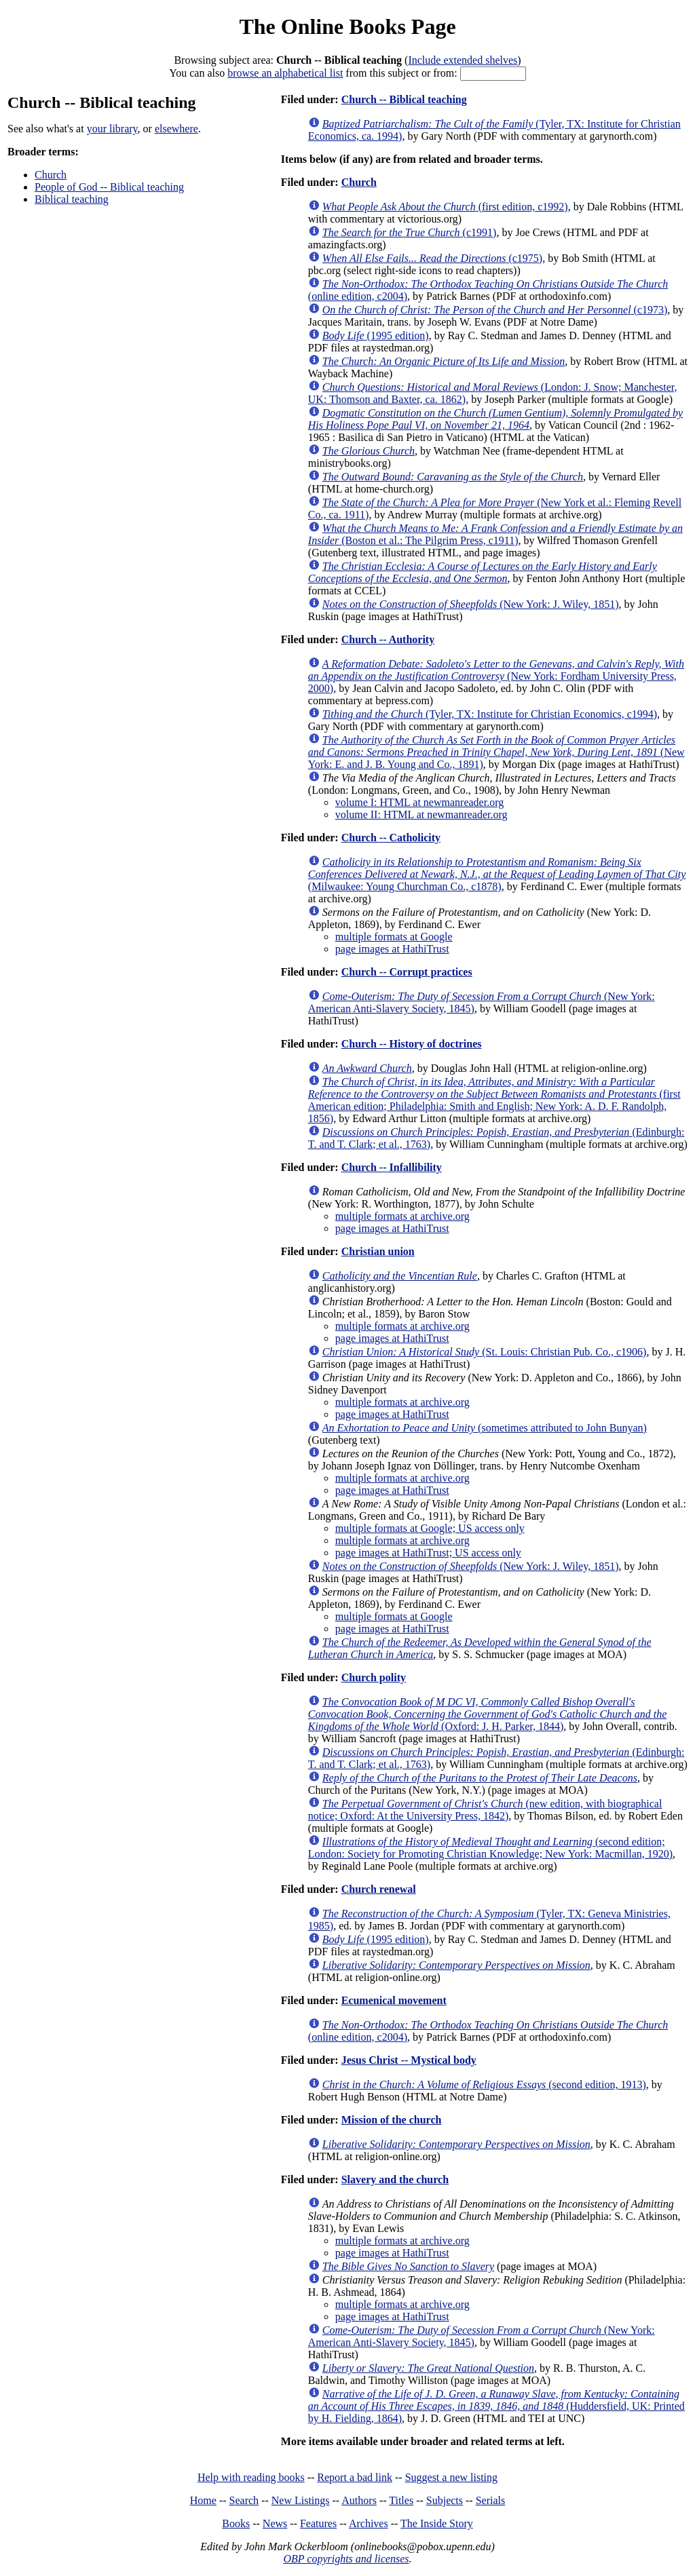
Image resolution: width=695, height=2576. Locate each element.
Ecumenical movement (394, 2000)
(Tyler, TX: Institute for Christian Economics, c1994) (489, 714)
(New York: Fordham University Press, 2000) (496, 676)
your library (112, 128)
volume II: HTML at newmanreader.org (421, 814)
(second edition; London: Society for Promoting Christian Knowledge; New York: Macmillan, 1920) (490, 1848)
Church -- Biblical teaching (404, 99)
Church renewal (378, 1889)
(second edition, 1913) (484, 2084)
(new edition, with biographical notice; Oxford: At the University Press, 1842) (485, 1810)
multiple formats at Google (394, 936)
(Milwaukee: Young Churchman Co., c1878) (497, 874)
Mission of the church (391, 2120)
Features (318, 2523)
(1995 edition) (375, 335)
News (275, 2523)
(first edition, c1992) (445, 206)
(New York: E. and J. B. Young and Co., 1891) (496, 752)
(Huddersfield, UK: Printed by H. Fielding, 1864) (496, 2406)
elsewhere (176, 128)
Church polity (373, 1677)
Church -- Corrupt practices (406, 972)
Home (203, 2500)
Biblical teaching (72, 199)
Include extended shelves (462, 60)
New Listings (300, 2500)
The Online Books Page (347, 26)
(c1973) (495, 309)
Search (244, 2500)
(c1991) (409, 232)
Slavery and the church (395, 2179)
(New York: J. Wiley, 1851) (470, 604)
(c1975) (432, 258)
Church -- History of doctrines (411, 1044)
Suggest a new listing (451, 2477)
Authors (359, 2500)
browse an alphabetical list (285, 73)
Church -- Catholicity (390, 837)
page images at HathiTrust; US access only (428, 1552)
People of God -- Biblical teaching (109, 187)
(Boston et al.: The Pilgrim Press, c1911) (495, 534)
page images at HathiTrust (392, 949)
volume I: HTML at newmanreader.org (419, 802)
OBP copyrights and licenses (346, 2558)
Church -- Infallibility (391, 1167)
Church (51, 174)
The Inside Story (436, 2523)
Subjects (444, 2500)
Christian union (378, 1251)
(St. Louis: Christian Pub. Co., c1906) (484, 1352)
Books (236, 2523)
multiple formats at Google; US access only (430, 1528)
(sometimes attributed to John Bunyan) (484, 1428)
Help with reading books (251, 2477)
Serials (491, 2500)
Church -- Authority (388, 639)
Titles (401, 2500)
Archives (368, 2523)
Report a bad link (354, 2477)
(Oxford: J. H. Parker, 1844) (487, 1714)
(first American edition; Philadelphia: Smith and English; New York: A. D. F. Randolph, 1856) (494, 1100)
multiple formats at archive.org (402, 1216)
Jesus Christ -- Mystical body (408, 2060)
